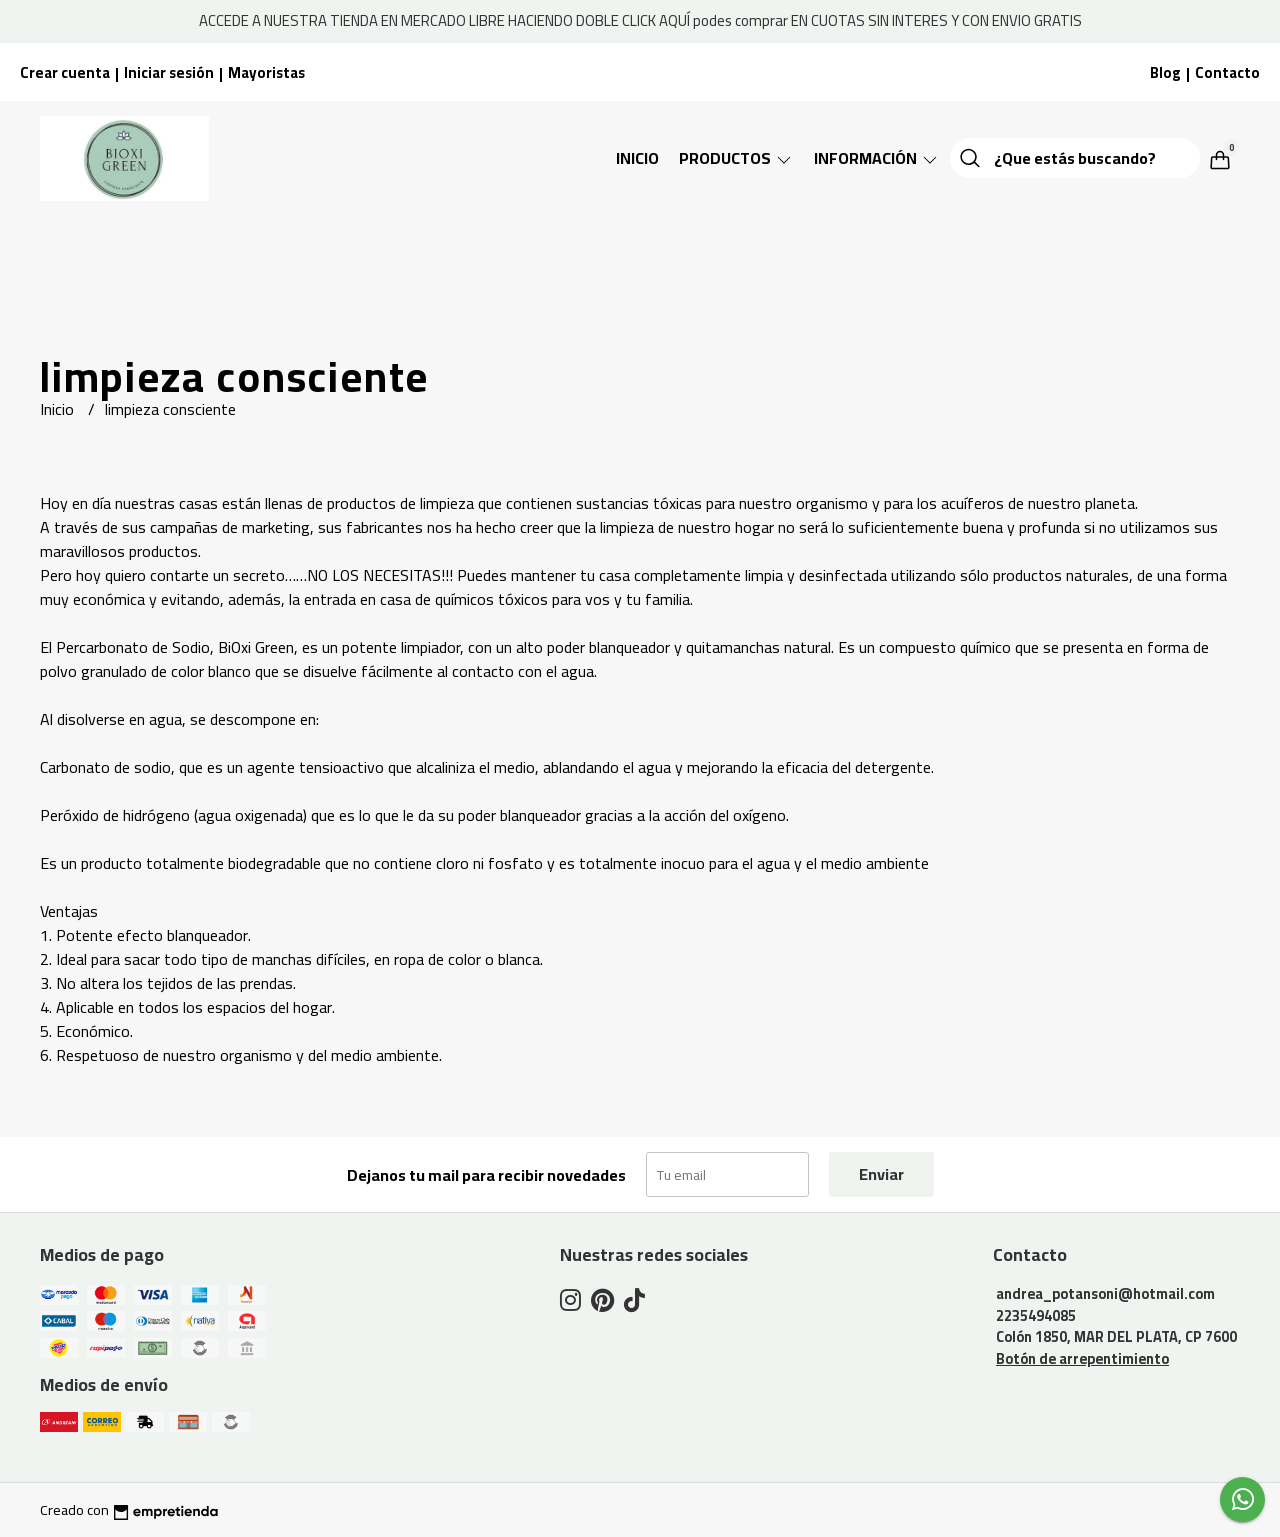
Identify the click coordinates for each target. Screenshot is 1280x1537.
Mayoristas (266, 72)
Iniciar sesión (169, 72)
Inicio (637, 158)
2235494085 (1036, 1315)
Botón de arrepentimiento (1082, 1358)
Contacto (1227, 72)
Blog (1165, 72)
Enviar (881, 1174)
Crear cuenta (65, 72)
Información (877, 158)
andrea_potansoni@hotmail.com (1105, 1293)
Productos (736, 158)
